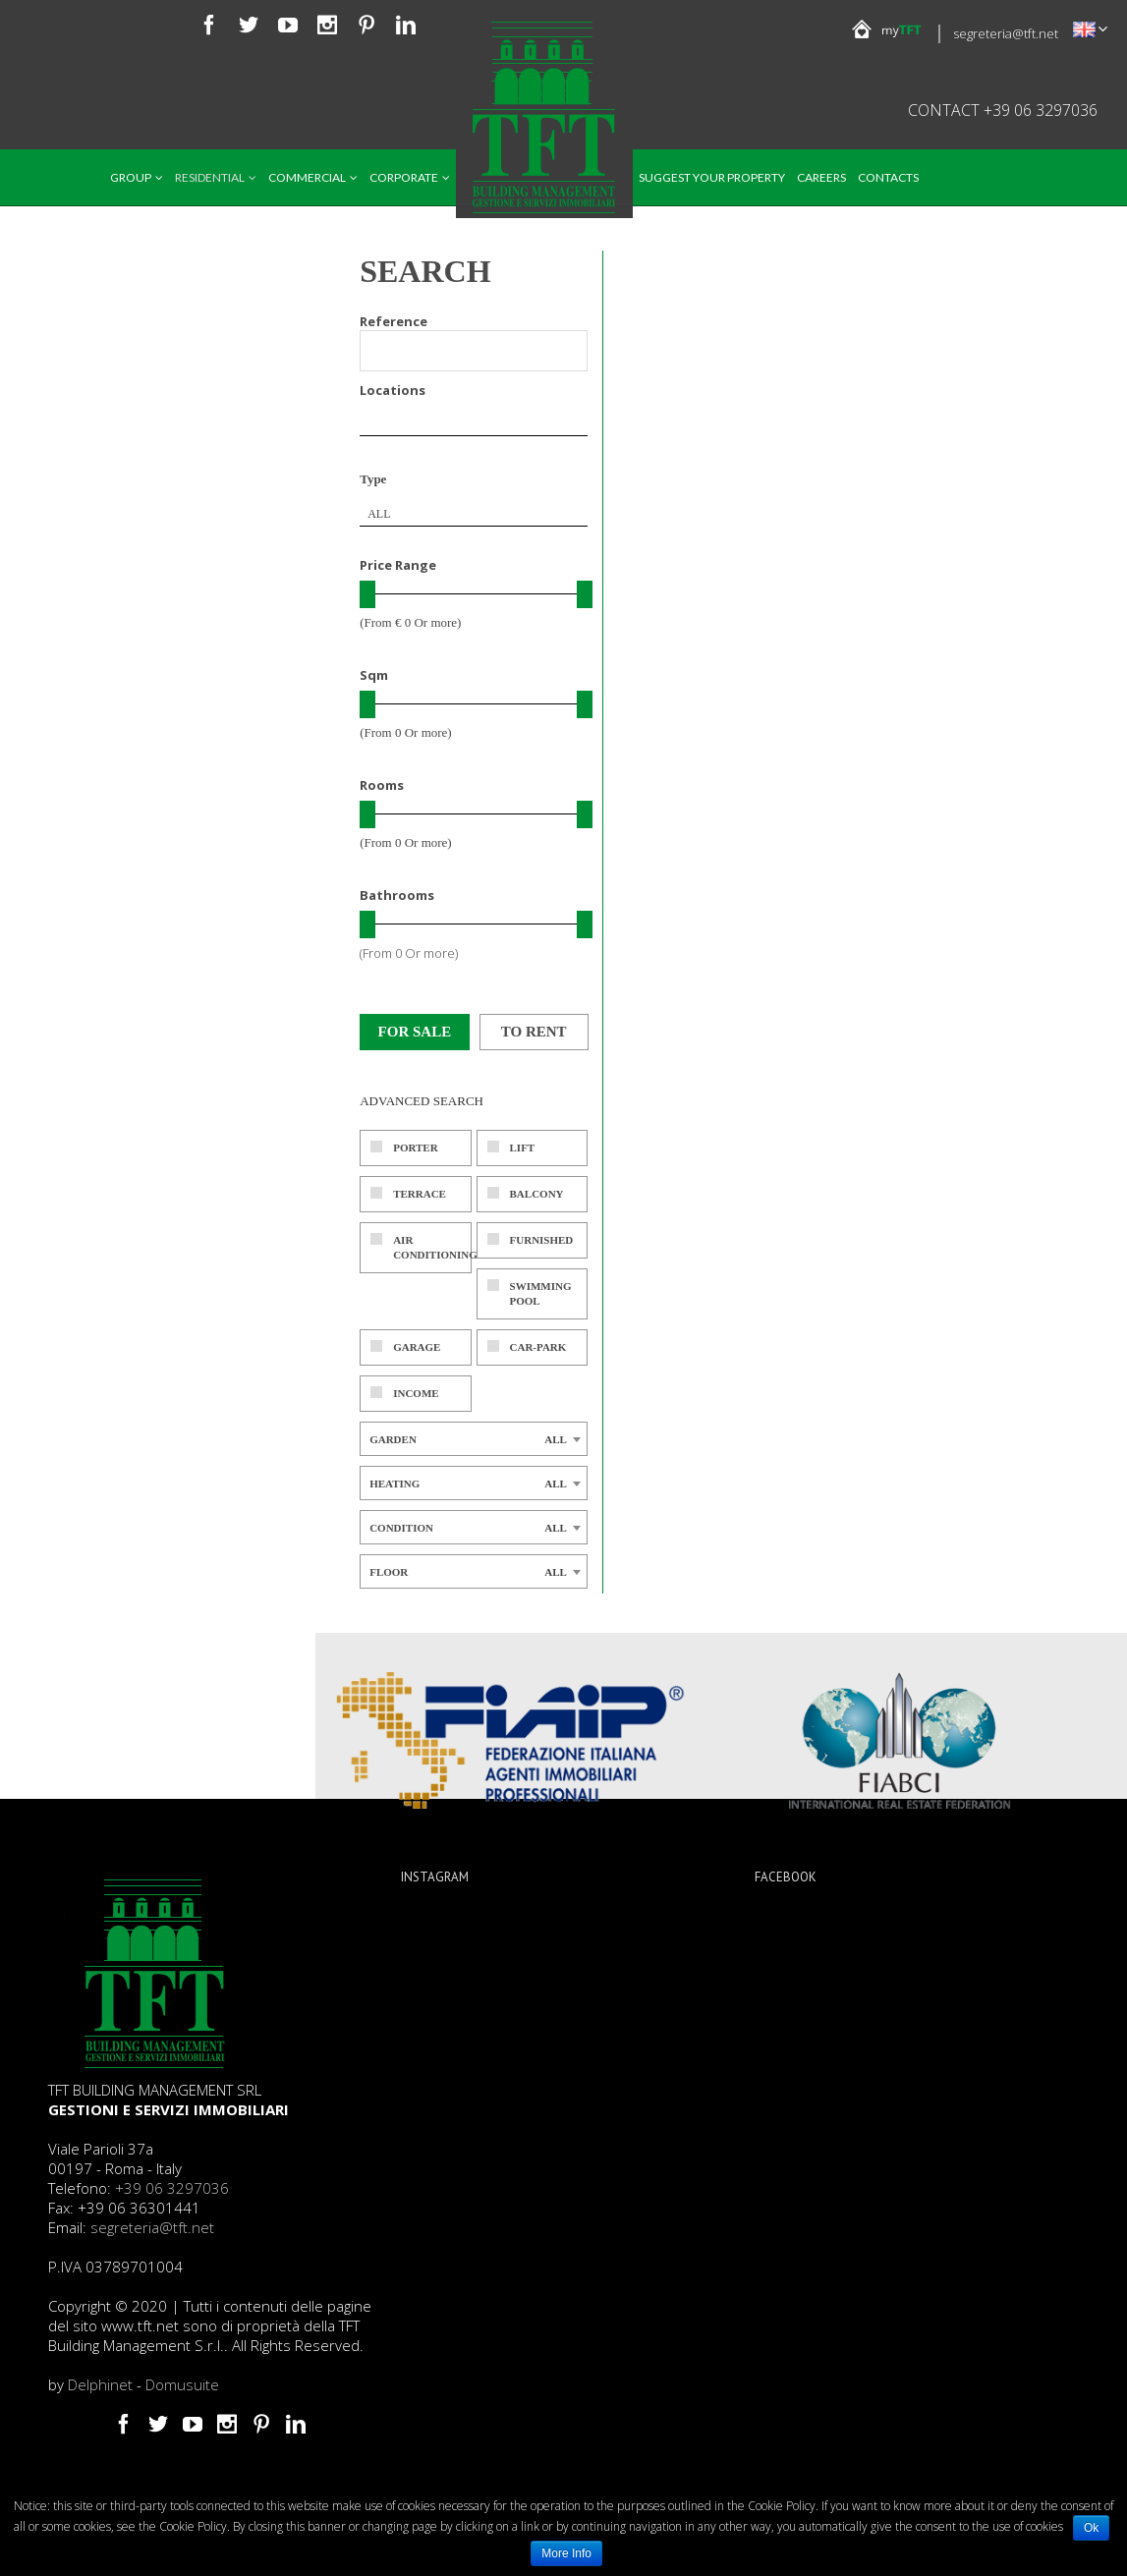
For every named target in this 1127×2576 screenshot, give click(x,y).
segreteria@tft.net (1005, 33)
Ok (1091, 2528)
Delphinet (100, 2384)
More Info (566, 2553)
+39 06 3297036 (172, 2188)
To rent (534, 1031)
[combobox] (474, 514)
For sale (415, 1031)
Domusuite (182, 2384)
